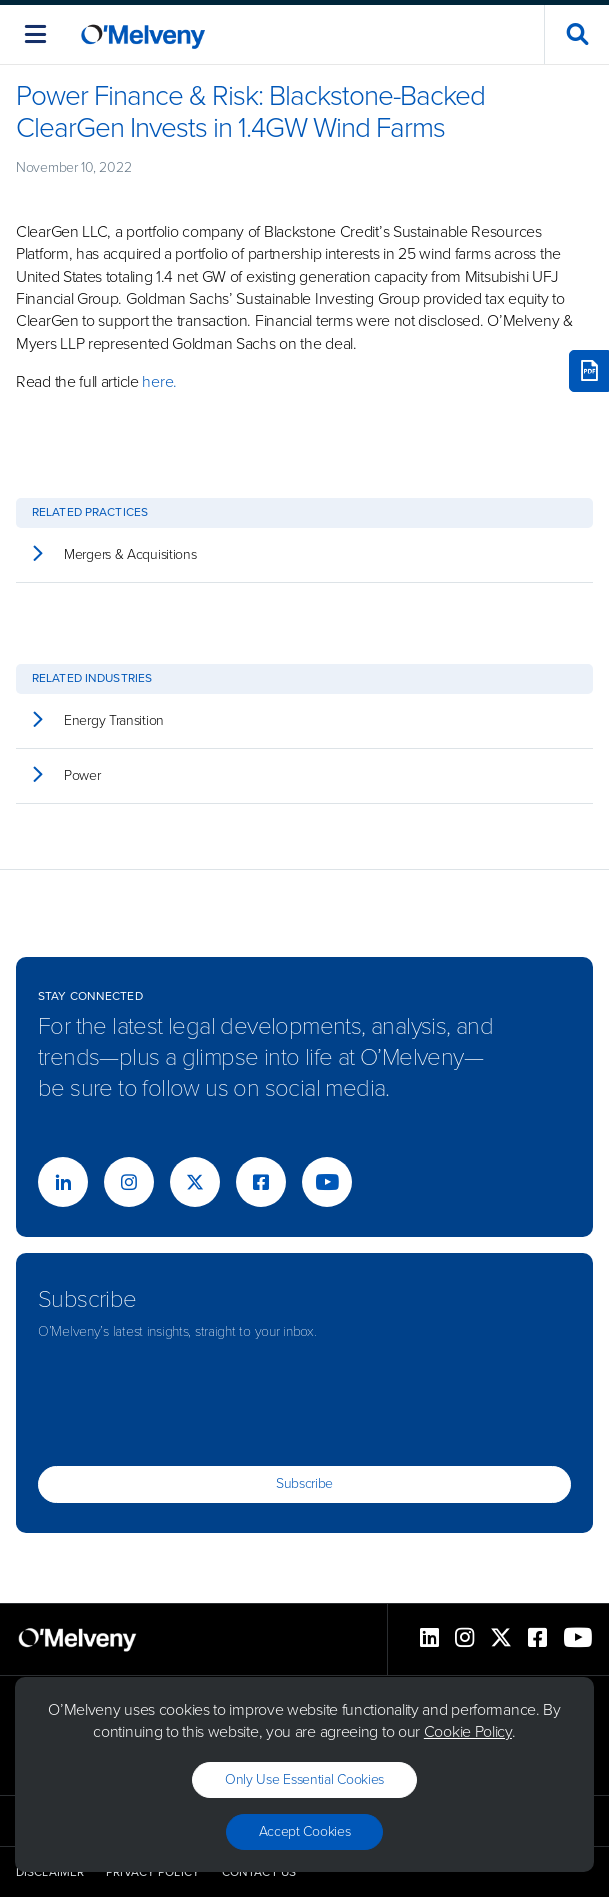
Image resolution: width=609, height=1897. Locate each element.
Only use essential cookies (304, 1779)
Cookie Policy (468, 1731)
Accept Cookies (305, 1831)
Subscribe (304, 1483)
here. (159, 381)
